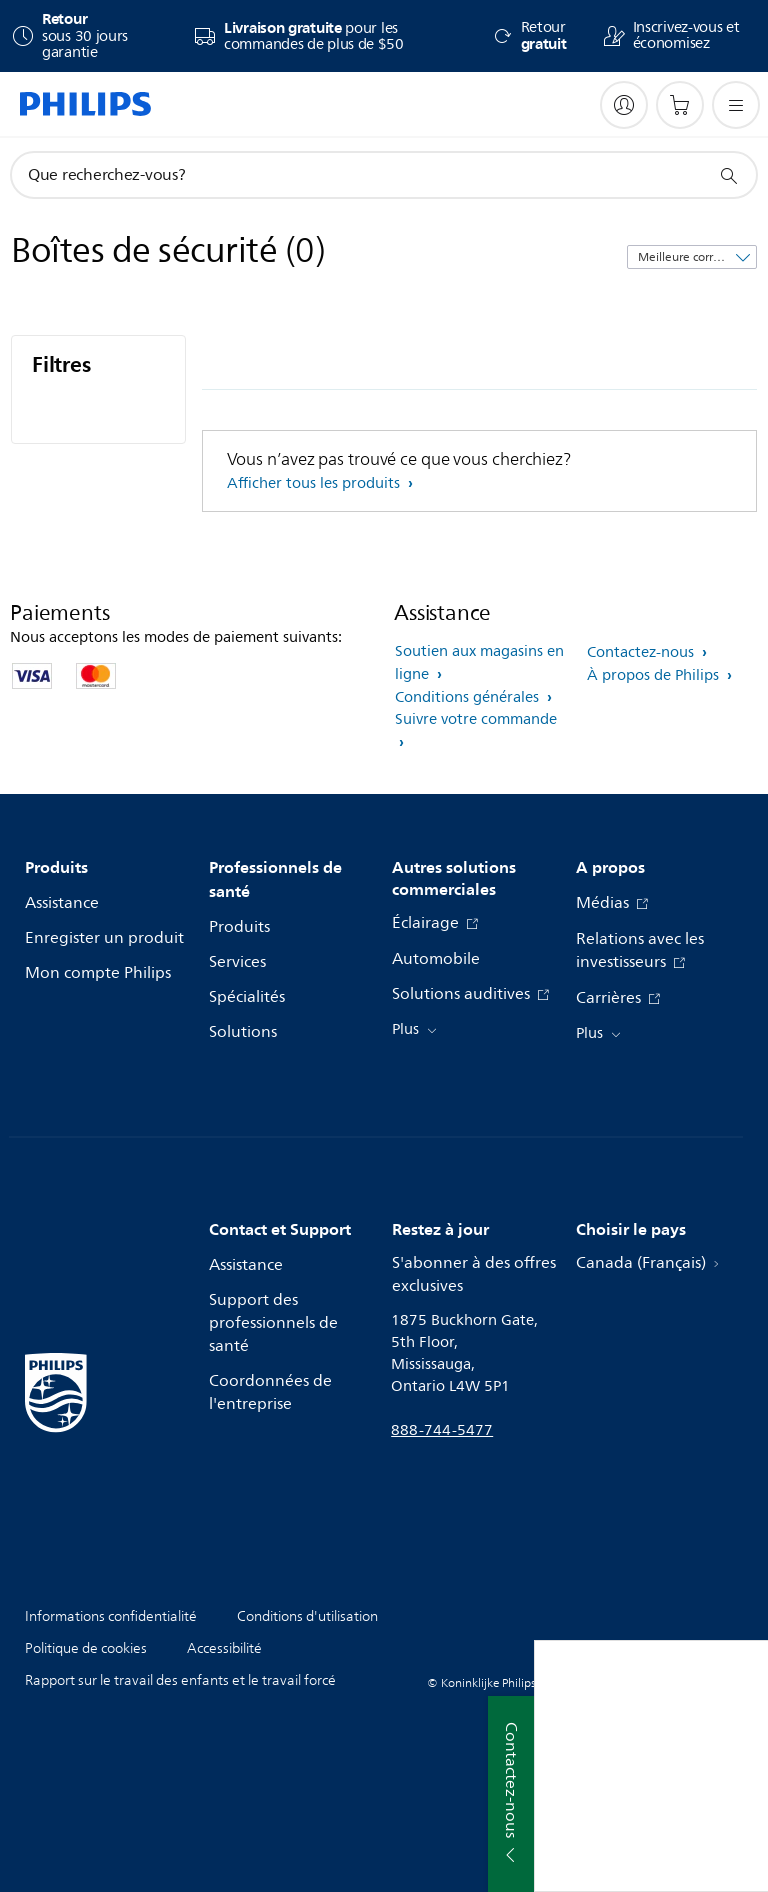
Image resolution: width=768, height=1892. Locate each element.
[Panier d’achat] (680, 105)
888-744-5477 (442, 1430)
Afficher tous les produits (315, 483)
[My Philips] (624, 105)
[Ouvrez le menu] (736, 105)
